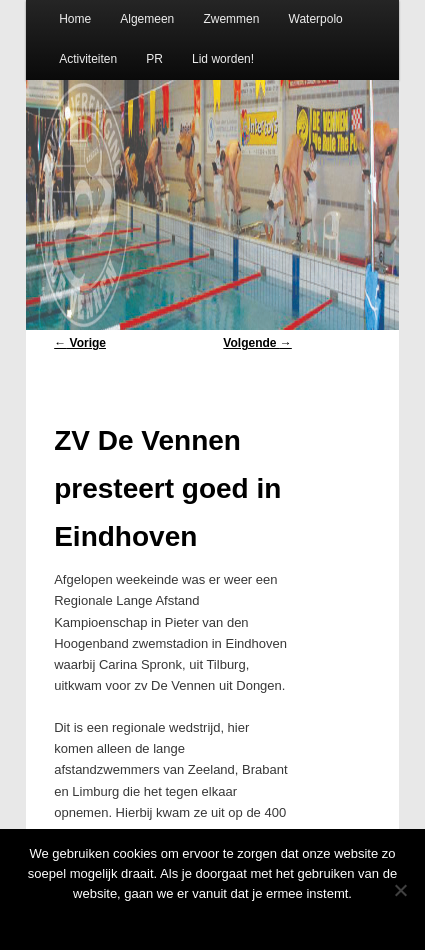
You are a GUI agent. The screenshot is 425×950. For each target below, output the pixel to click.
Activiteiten (88, 59)
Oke (213, 919)
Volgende (257, 343)
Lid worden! (223, 59)
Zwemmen (231, 19)
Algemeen (147, 19)
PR (154, 59)
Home (75, 19)
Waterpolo (316, 19)
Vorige (80, 343)
